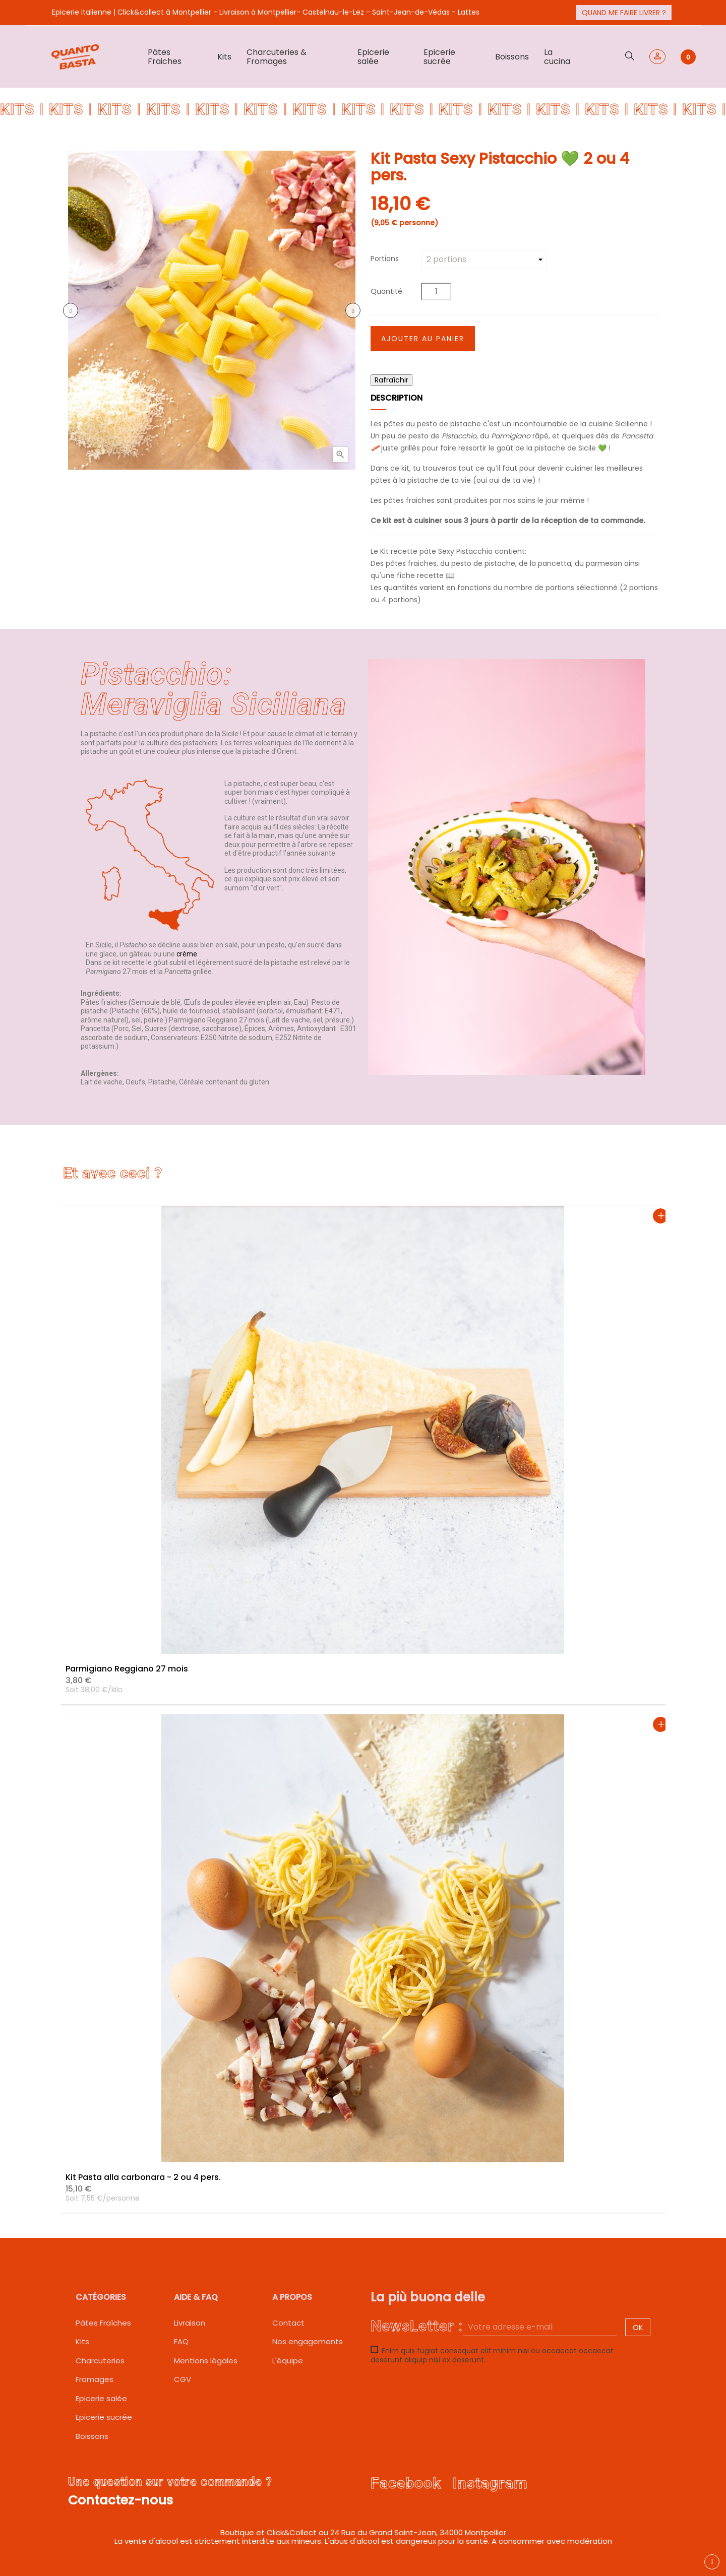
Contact (288, 2322)
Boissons (92, 2436)
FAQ (181, 2341)
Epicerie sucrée (104, 2417)
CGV (182, 2379)
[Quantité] (436, 291)
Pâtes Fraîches (103, 2322)
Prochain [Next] (352, 310)
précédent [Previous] (70, 310)
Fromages (94, 2379)
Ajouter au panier (422, 339)
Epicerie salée (101, 2398)
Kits (82, 2341)
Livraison (189, 2322)
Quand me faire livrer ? (624, 13)
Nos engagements (307, 2341)
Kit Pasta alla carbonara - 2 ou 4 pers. (143, 2177)
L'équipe (287, 2360)
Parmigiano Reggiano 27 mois (127, 1669)
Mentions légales (205, 2360)
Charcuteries (100, 2360)
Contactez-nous (120, 2500)
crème (186, 954)
